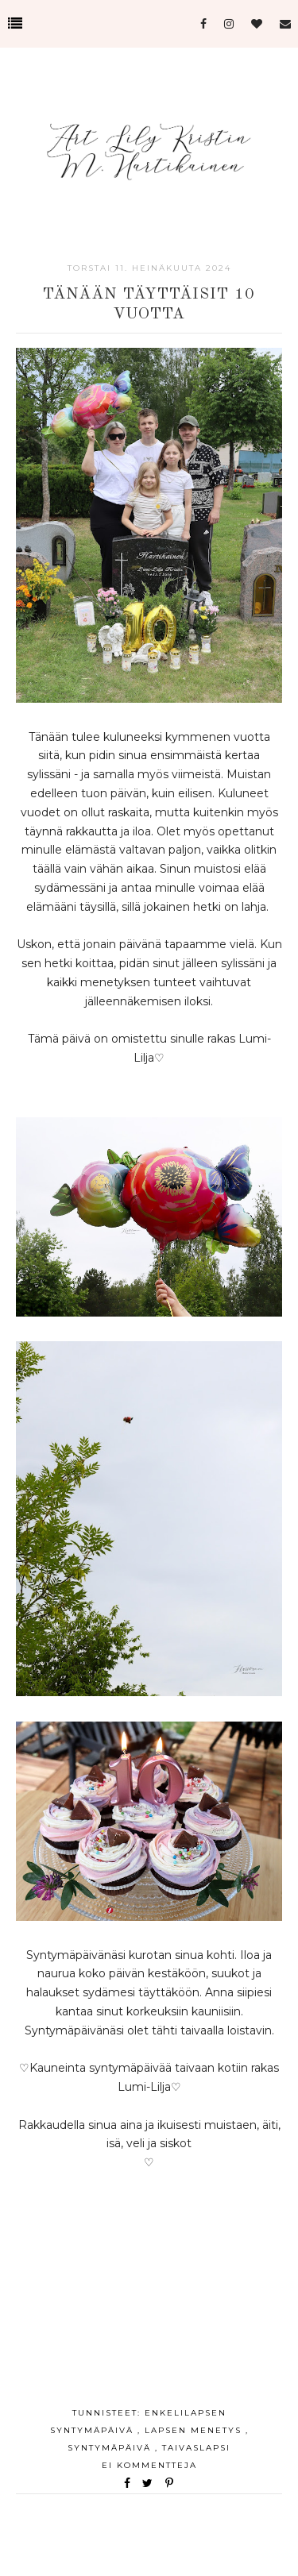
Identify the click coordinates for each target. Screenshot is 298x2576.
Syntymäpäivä (111, 2448)
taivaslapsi (196, 2448)
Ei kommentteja (149, 2465)
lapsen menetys (195, 2430)
